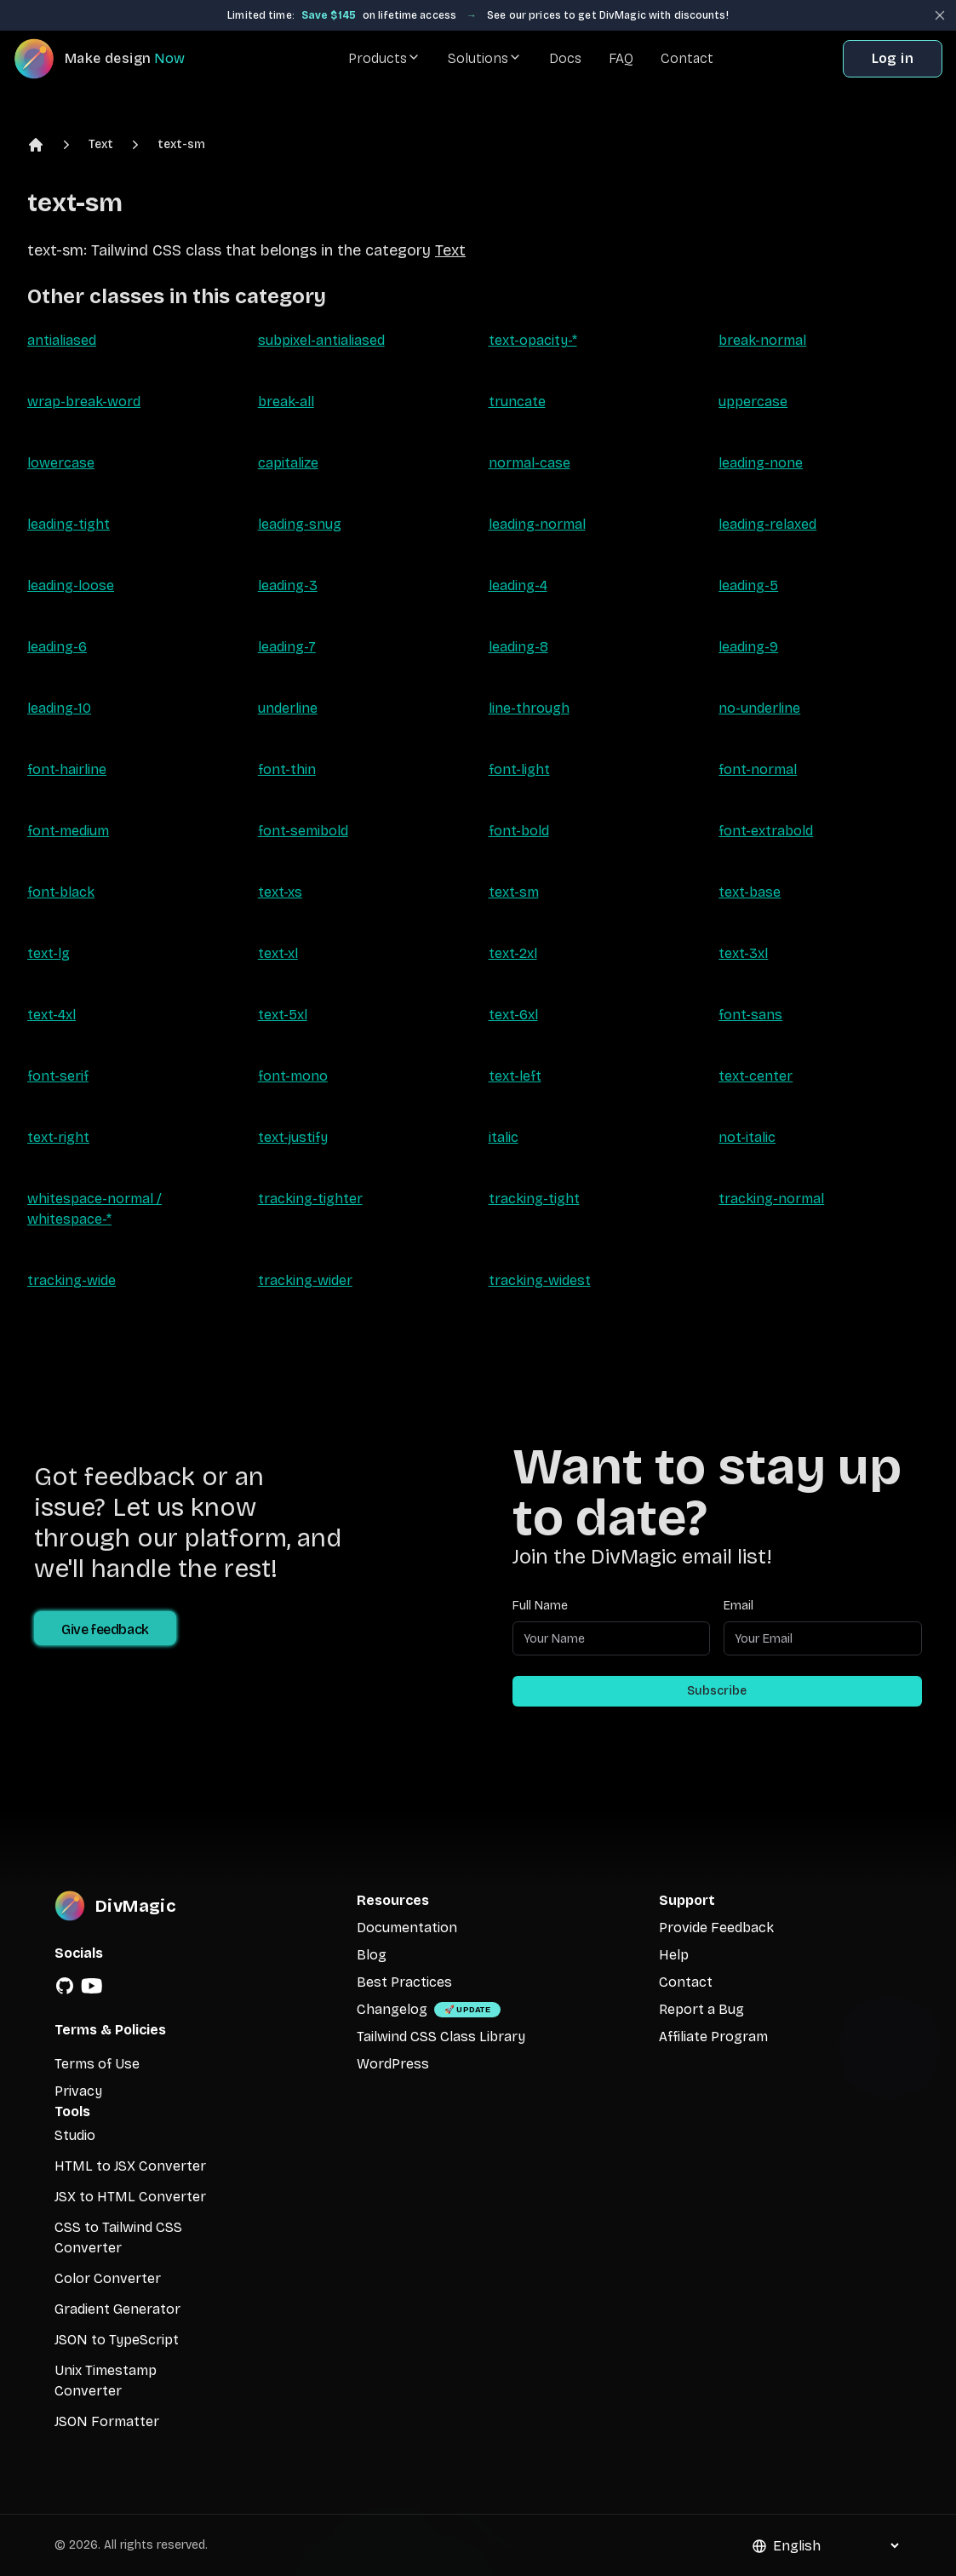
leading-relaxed (767, 524)
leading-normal (537, 524)
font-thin (287, 769)
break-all (286, 401)
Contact (687, 58)
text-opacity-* (533, 340)
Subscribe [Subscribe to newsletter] (717, 1691)
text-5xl (282, 1015)
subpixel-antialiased (321, 340)
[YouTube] (92, 1986)
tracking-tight (534, 1198)
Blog (371, 1955)
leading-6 (57, 647)
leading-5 (748, 585)
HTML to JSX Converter (130, 2166)
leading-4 (518, 585)
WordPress (393, 2064)
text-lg (48, 953)
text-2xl (513, 953)
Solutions (485, 58)
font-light (519, 769)
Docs (565, 58)
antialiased (61, 340)
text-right (58, 1137)
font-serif (58, 1076)
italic (503, 1137)
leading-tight (68, 524)
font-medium (68, 831)
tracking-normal (771, 1198)
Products (384, 58)
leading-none (760, 463)
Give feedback (105, 1629)
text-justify (293, 1137)
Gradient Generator (117, 2309)
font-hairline (66, 769)
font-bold (519, 831)
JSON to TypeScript (116, 2340)
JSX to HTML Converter (130, 2197)
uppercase (752, 401)
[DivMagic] (116, 58)
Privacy (78, 2091)
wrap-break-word (83, 401)
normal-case (529, 463)
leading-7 (287, 647)
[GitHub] (64, 1986)
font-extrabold (765, 831)
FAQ (621, 58)
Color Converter (107, 2278)
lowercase (60, 463)
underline (288, 708)
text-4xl (51, 1015)
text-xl (278, 953)
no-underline (759, 708)
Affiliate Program (713, 2036)
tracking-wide (71, 1280)
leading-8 (518, 647)
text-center (755, 1076)
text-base (749, 892)
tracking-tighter (310, 1198)
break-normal (762, 340)
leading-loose (70, 585)
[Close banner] (940, 15)
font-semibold (303, 831)
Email (738, 1605)
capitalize (288, 463)
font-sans (750, 1015)
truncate (517, 401)
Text (101, 144)
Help (674, 1955)
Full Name (540, 1605)
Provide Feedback (716, 1927)
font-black (60, 892)
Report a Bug (701, 2009)
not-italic (747, 1137)
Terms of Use (97, 2064)
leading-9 (748, 647)
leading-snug (299, 524)
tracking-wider (305, 1280)
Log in (892, 58)
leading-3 (288, 585)
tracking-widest (540, 1280)
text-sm (181, 144)
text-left (515, 1076)
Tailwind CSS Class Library (441, 2036)
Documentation (407, 1927)
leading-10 (59, 708)
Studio (74, 2135)
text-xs (280, 892)
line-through (529, 708)
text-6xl (513, 1015)
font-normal (757, 769)
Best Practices (404, 1982)
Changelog (392, 2009)
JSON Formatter (106, 2421)
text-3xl (743, 953)
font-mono (293, 1076)
